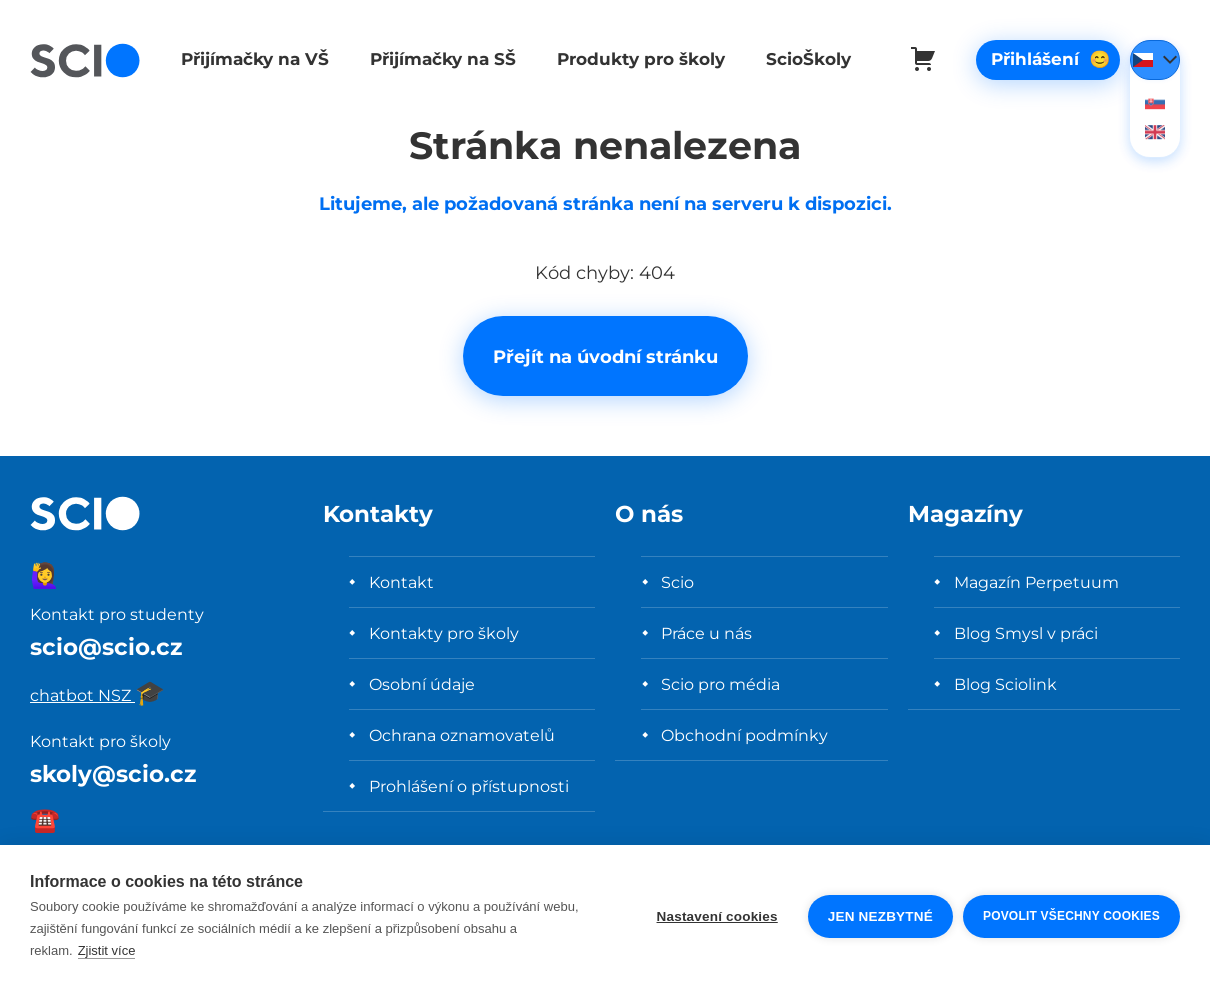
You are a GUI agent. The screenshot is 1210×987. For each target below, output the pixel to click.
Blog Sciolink (1005, 684)
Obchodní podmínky (744, 735)
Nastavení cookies (717, 916)
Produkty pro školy (633, 59)
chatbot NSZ (97, 695)
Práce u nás (706, 633)
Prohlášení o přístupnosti (469, 786)
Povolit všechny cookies (1071, 916)
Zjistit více (107, 950)
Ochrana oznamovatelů (462, 735)
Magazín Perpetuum (1036, 582)
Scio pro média (720, 684)
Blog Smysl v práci (1026, 633)
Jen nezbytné (880, 916)
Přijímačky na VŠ (252, 59)
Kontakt (401, 582)
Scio (677, 582)
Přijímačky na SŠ (438, 59)
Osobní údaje (422, 684)
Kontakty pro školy (444, 633)
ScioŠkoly (798, 59)
